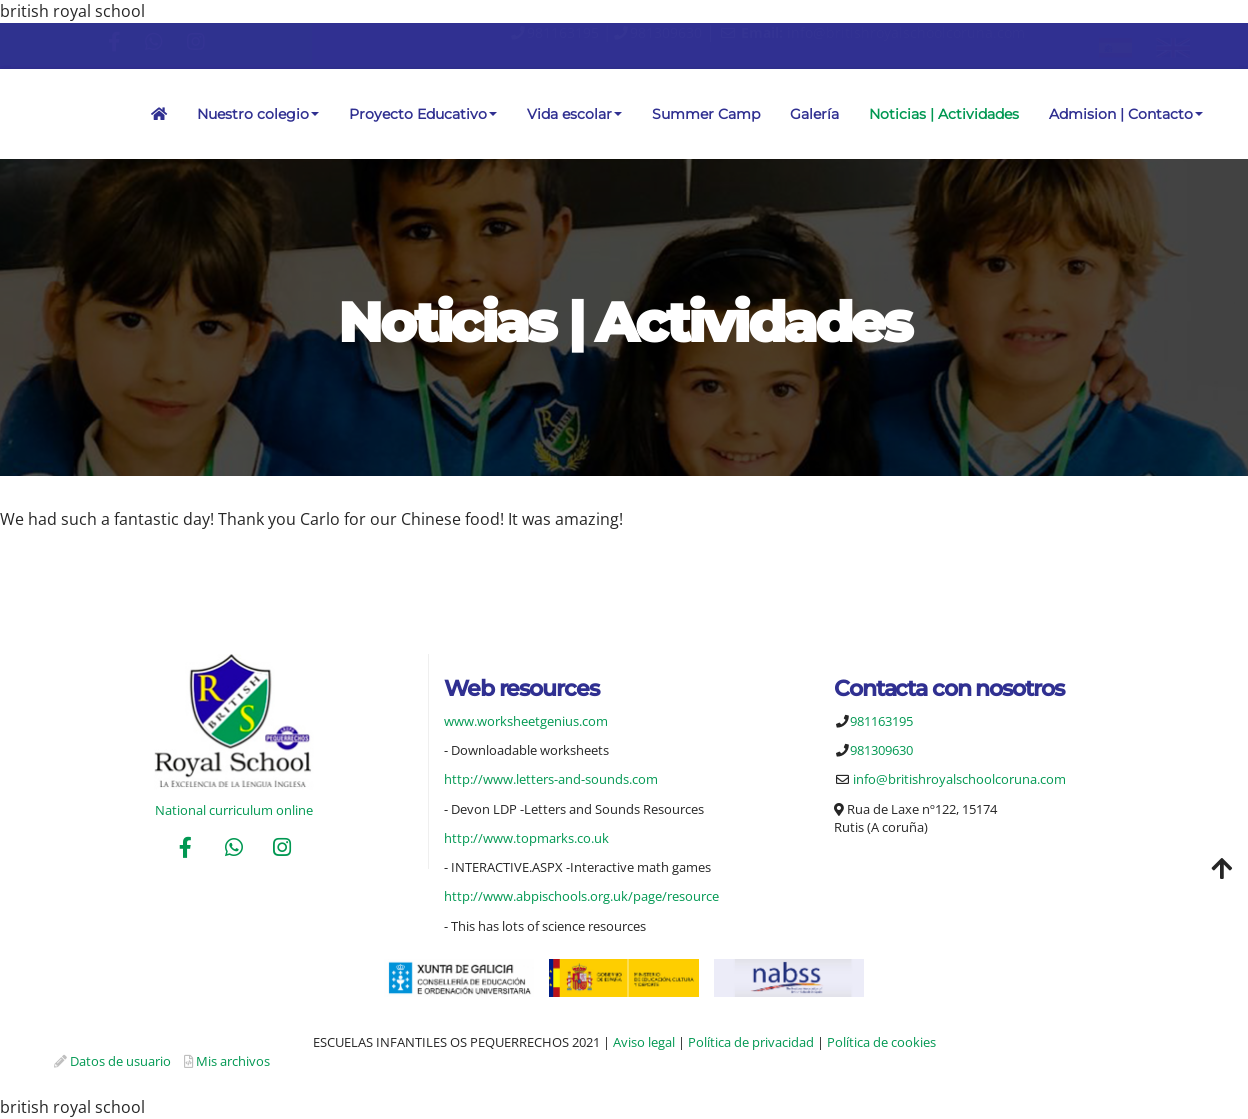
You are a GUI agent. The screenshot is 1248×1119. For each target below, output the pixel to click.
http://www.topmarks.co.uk (526, 838)
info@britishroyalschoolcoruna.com (906, 32)
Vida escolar (574, 114)
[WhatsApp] (234, 849)
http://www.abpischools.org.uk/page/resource (581, 896)
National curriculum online (234, 810)
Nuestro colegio (258, 114)
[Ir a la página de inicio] (10, 114)
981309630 (666, 32)
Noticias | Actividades (944, 114)
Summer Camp (706, 114)
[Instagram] (282, 849)
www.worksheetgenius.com (526, 721)
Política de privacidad (751, 1042)
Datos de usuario (120, 1061)
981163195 (563, 32)
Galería (814, 114)
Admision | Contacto (1126, 114)
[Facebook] (185, 849)
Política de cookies (881, 1042)
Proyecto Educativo (423, 114)
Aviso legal (644, 1042)
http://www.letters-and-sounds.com (551, 779)
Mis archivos (233, 1061)
